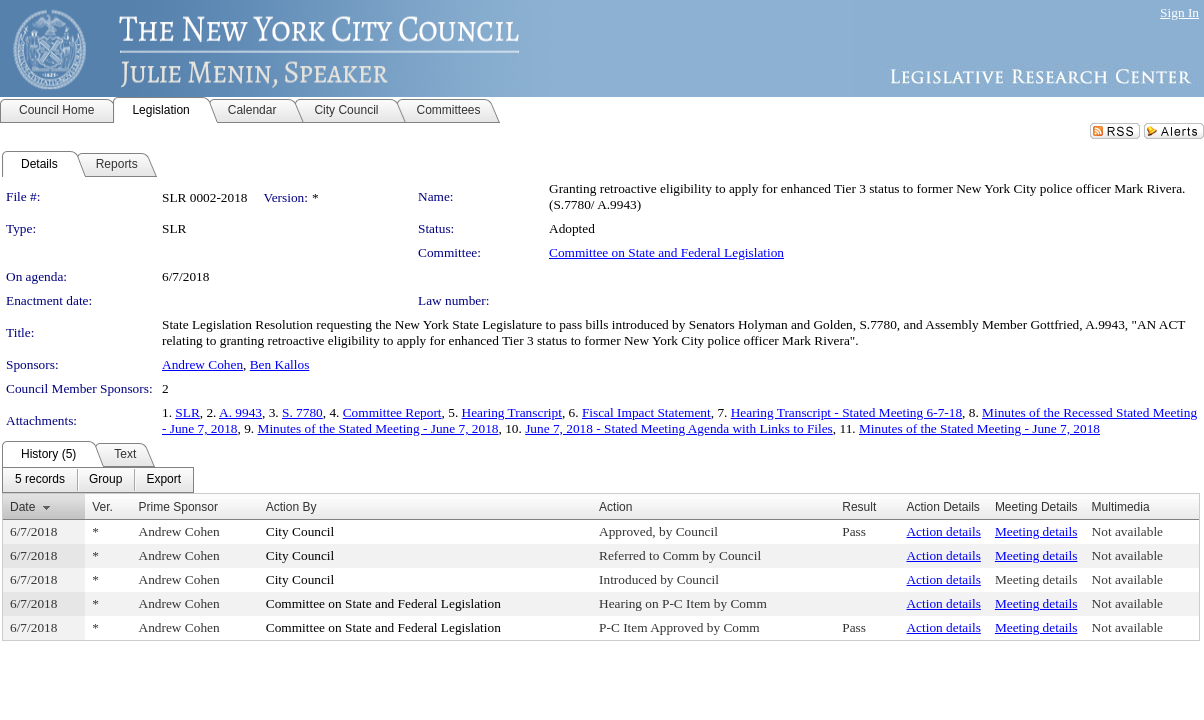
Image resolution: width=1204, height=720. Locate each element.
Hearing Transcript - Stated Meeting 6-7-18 (846, 412)
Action (615, 507)
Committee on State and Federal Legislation (666, 252)
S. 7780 (302, 412)
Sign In (1179, 12)
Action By (291, 507)
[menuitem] (40, 480)
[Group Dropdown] (105, 480)
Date (22, 507)
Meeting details (1036, 531)
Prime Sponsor (178, 507)
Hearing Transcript (512, 412)
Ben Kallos (280, 364)
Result (859, 507)
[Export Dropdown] (163, 480)
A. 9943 (240, 412)
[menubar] (98, 480)
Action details (943, 531)
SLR (187, 412)
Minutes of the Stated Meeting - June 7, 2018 (378, 428)
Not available (1127, 531)
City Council (300, 531)
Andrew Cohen (202, 364)
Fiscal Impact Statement (646, 412)
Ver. (102, 507)
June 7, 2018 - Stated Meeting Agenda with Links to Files (679, 428)
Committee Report (392, 412)
